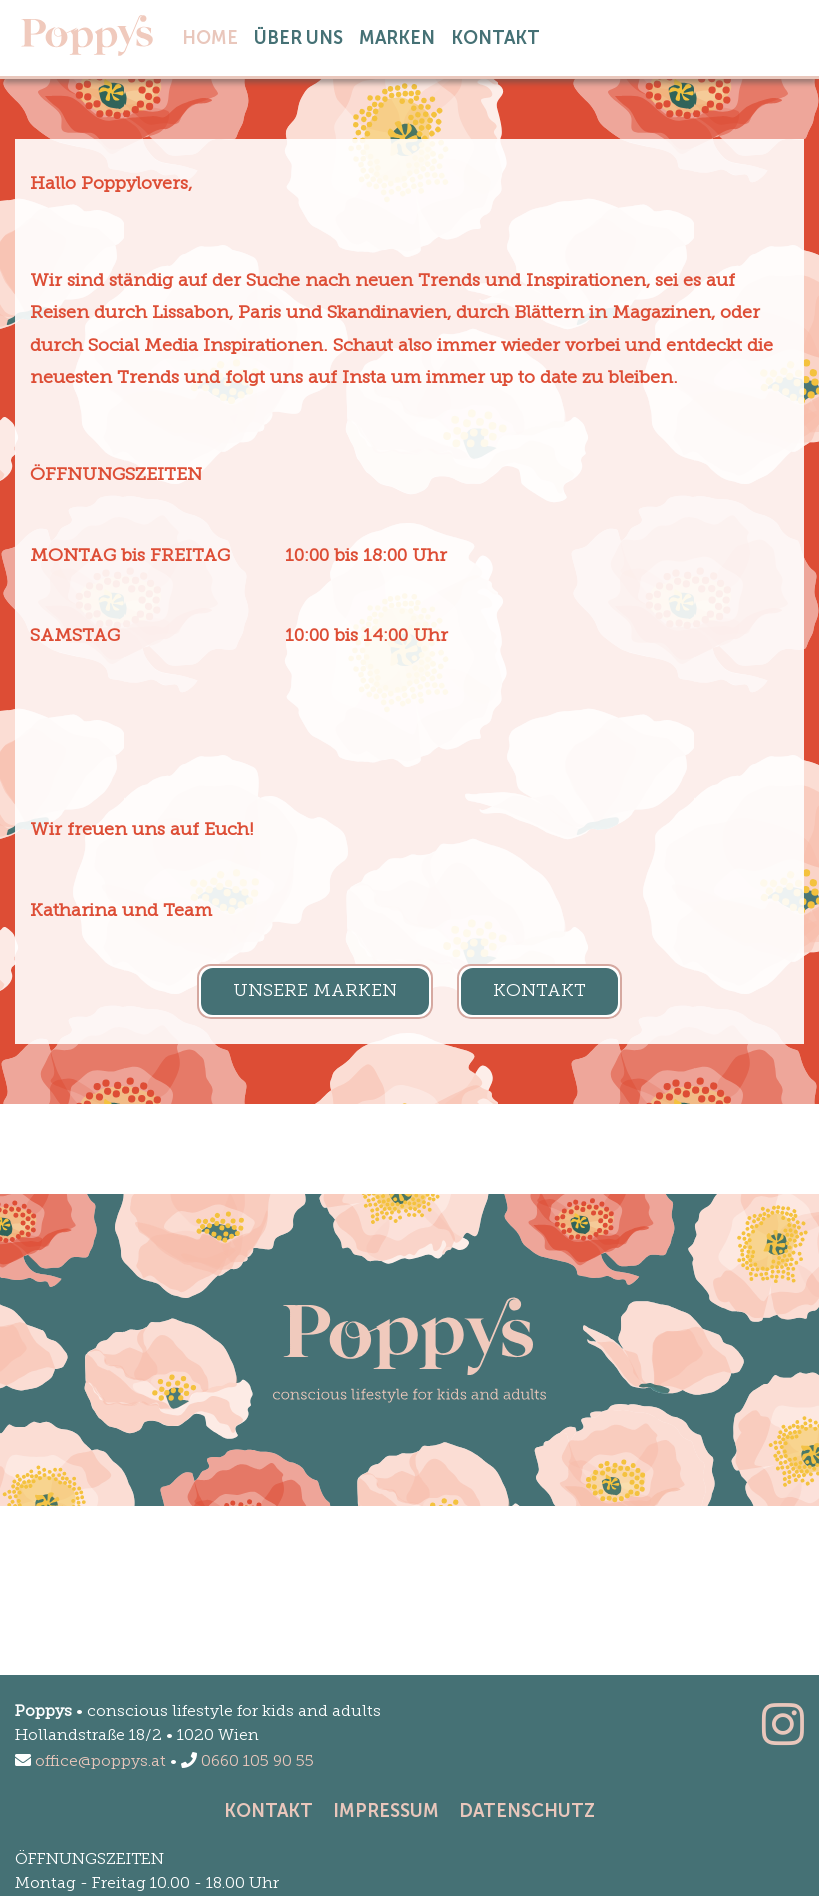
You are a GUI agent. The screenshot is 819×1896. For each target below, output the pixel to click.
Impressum (386, 1811)
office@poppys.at (90, 1762)
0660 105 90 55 (247, 1762)
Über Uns (298, 38)
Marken (397, 38)
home (214, 36)
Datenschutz (527, 1811)
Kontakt (495, 38)
